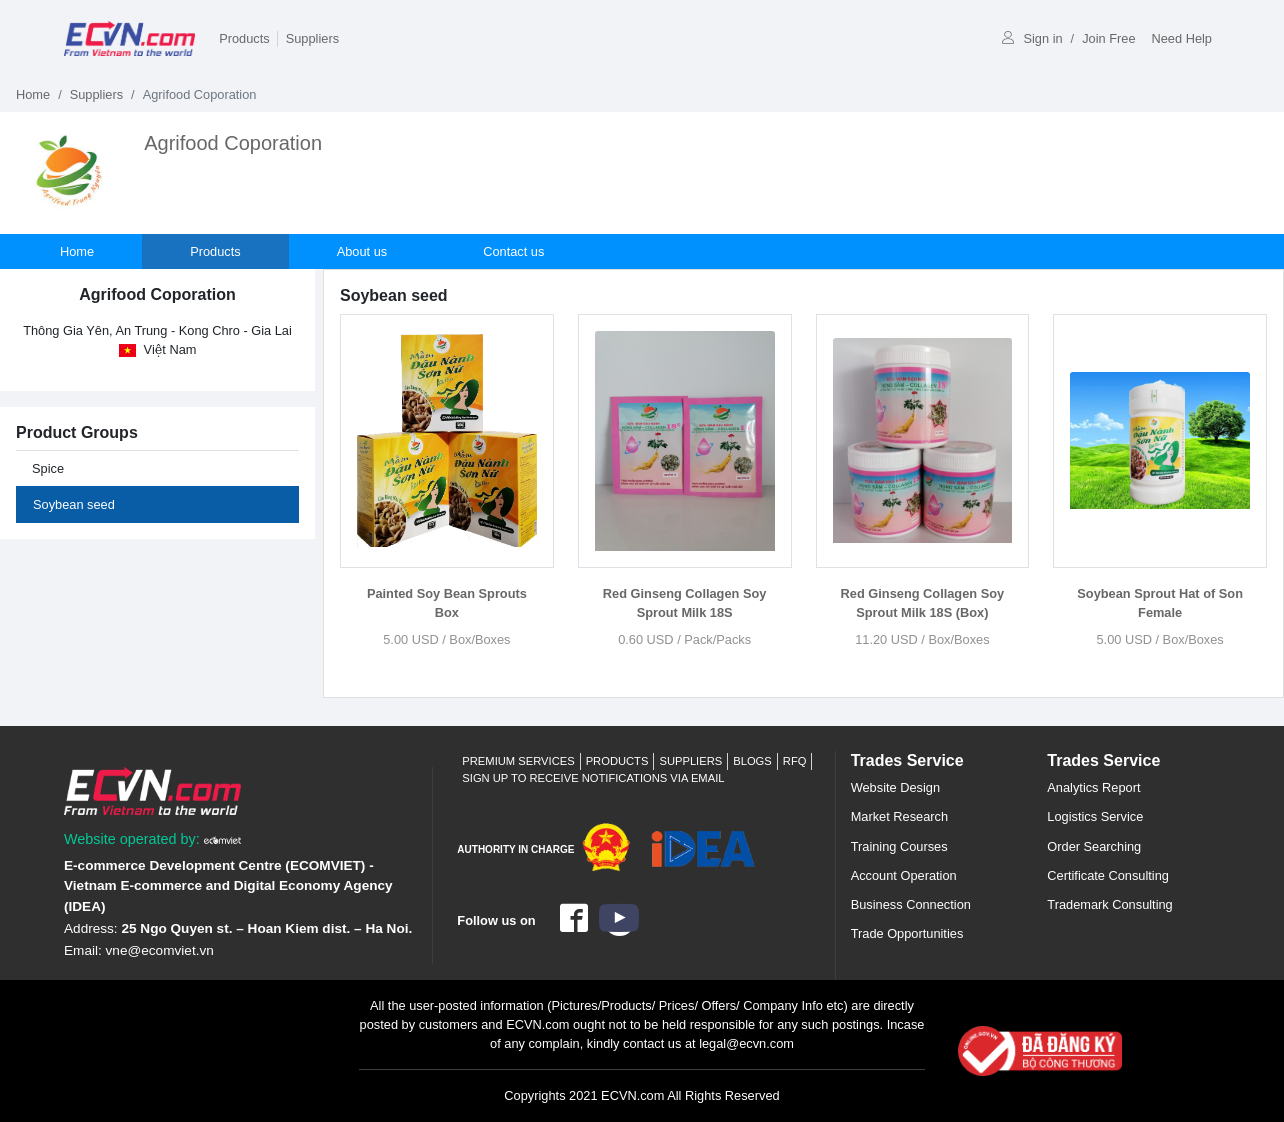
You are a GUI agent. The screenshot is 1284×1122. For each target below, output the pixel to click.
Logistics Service (1095, 816)
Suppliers (312, 38)
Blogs (752, 761)
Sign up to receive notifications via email (593, 778)
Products (244, 38)
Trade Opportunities (907, 933)
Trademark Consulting (1109, 904)
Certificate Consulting (1108, 875)
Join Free (1108, 38)
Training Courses (899, 846)
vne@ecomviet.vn (160, 950)
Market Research (899, 816)
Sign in (1032, 38)
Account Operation (904, 875)
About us (362, 251)
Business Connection (911, 904)
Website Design (895, 787)
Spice (48, 468)
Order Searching (1094, 846)
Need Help (1182, 38)
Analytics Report (1093, 787)
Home (33, 94)
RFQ (795, 761)
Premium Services (518, 761)
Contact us (513, 251)
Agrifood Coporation (233, 143)
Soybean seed (74, 504)
